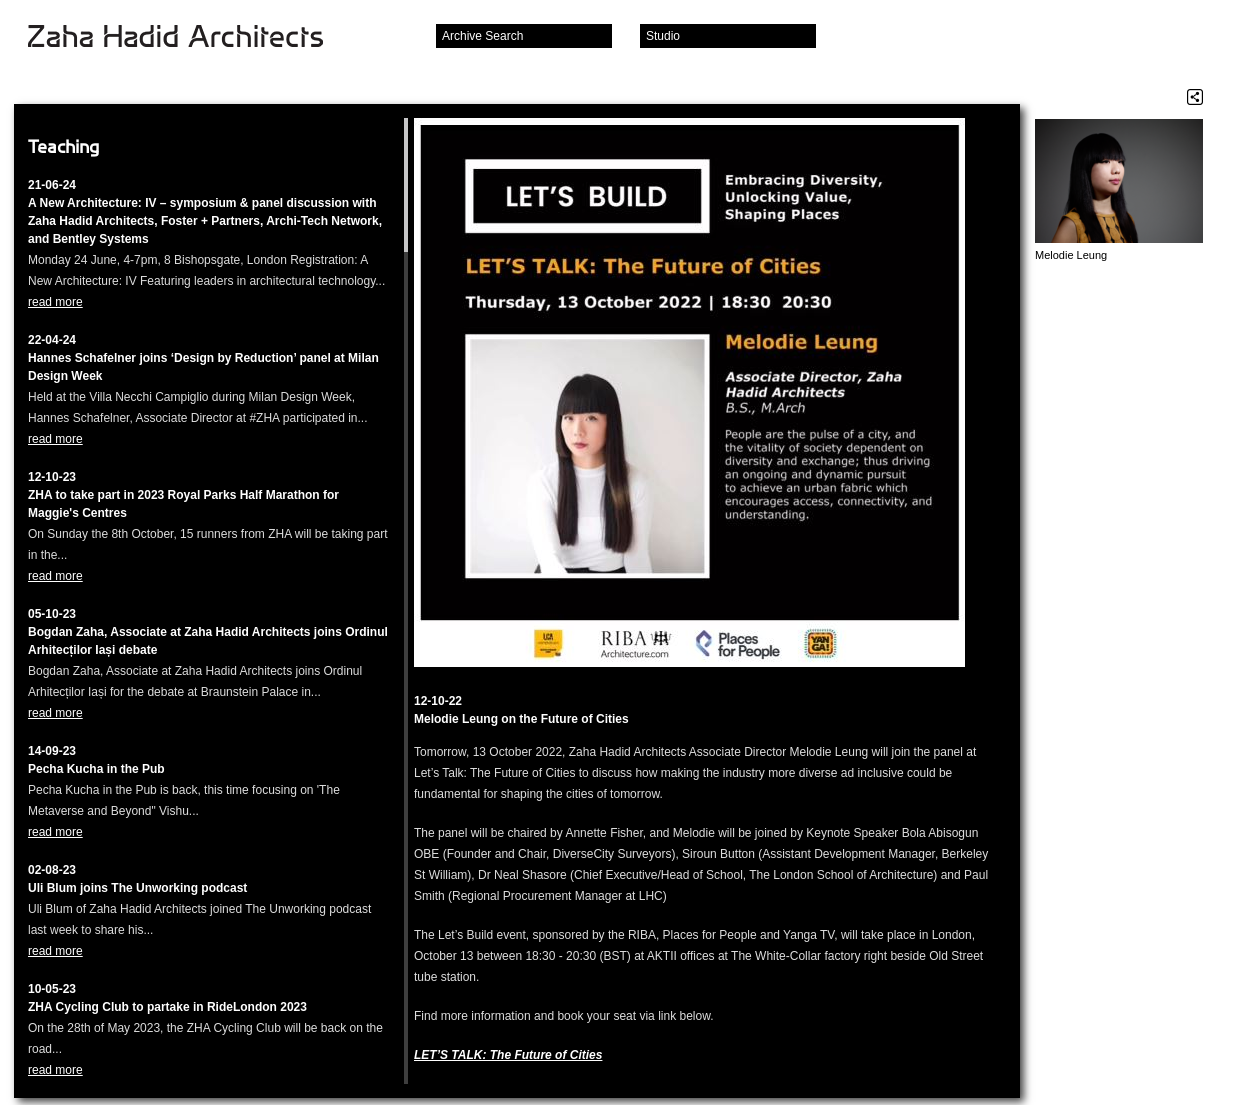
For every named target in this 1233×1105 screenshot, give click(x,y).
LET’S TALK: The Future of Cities (508, 1055)
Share (1195, 97)
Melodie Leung (1071, 255)
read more (55, 302)
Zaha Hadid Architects (191, 38)
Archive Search (482, 36)
